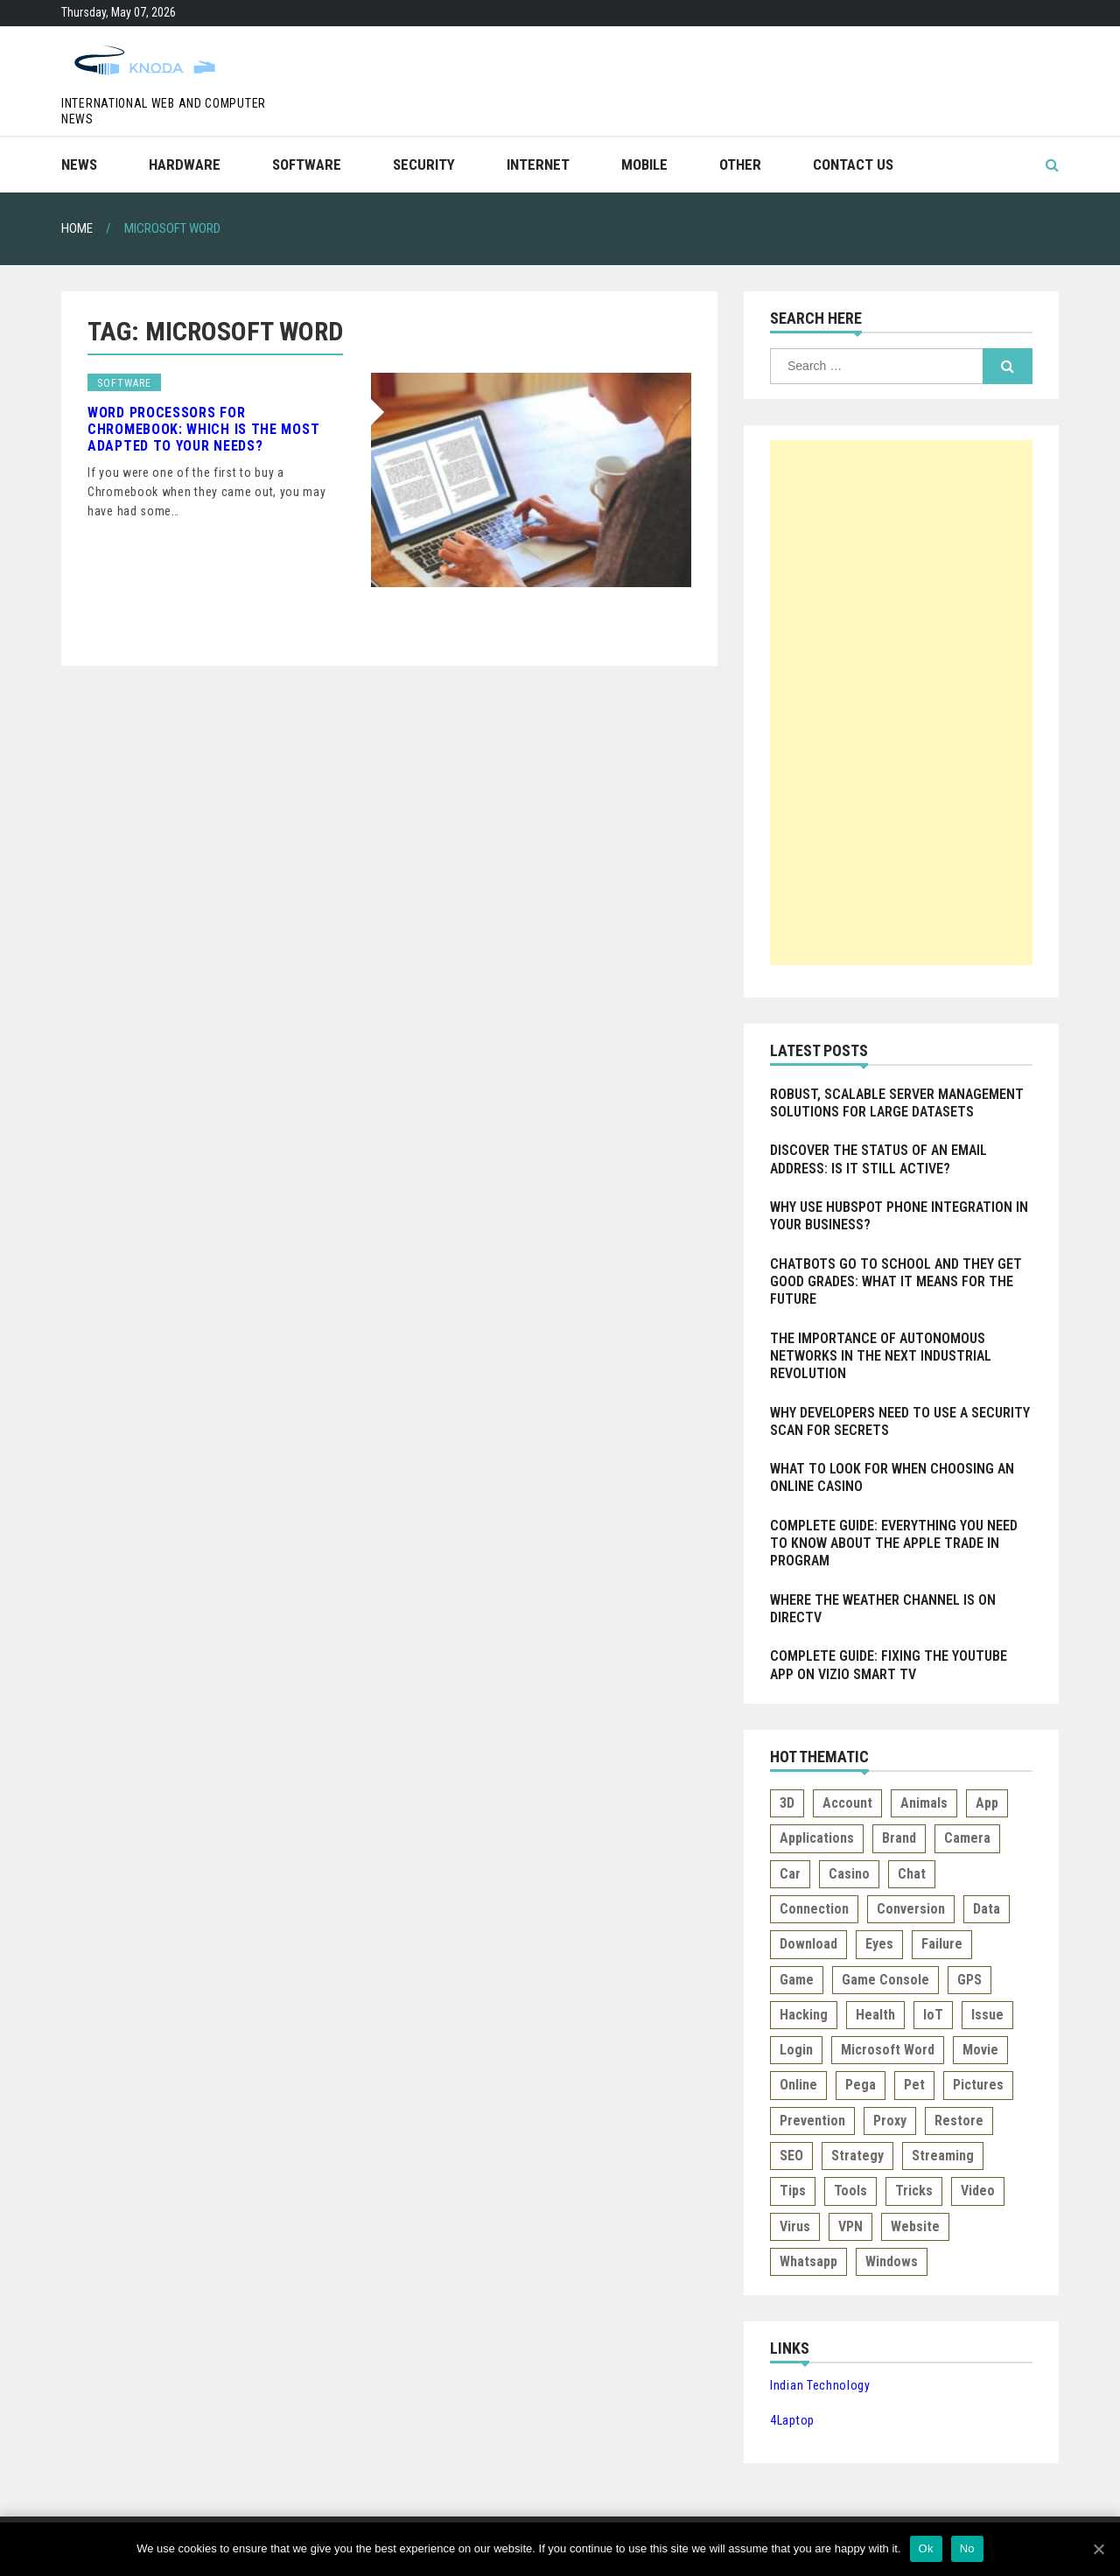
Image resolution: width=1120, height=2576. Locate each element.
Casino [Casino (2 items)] (849, 1874)
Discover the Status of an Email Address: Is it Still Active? (878, 1159)
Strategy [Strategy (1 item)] (857, 2155)
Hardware (184, 164)
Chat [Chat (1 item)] (912, 1874)
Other (740, 164)
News (79, 164)
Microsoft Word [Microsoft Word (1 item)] (887, 2049)
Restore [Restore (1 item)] (959, 2120)
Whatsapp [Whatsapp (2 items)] (808, 2261)
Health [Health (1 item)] (875, 2014)
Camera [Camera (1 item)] (967, 1838)
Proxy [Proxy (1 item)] (889, 2120)
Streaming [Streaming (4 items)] (943, 2155)
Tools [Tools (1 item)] (850, 2190)
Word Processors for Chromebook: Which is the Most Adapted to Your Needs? (203, 429)
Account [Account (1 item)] (847, 1803)
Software (306, 164)
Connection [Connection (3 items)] (814, 1908)
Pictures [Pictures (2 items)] (978, 2084)
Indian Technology (820, 2385)
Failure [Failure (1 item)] (941, 1944)
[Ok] (1098, 2549)
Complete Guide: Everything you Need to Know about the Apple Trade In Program (894, 1543)
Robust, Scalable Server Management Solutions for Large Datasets (897, 1103)
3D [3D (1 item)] (787, 1803)
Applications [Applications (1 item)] (817, 1838)
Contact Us (853, 164)
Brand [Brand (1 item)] (899, 1838)
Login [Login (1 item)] (796, 2049)
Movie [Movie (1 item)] (980, 2049)
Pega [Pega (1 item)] (860, 2084)
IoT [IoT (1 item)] (933, 2014)
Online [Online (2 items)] (798, 2084)
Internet (538, 164)
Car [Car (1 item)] (790, 1874)
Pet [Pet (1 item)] (914, 2084)
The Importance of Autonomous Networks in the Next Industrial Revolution (880, 1356)
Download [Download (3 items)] (808, 1944)
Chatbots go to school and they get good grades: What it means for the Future (896, 1282)
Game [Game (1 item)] (797, 1979)
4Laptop (792, 2420)
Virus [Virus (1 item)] (795, 2226)
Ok (926, 2548)
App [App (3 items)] (987, 1803)
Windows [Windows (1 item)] (891, 2261)
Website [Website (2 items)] (915, 2226)
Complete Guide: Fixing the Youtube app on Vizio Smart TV (888, 1665)
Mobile (644, 164)
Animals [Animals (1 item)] (924, 1803)
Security (424, 164)
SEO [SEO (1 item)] (791, 2155)
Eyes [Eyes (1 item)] (879, 1944)
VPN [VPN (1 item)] (850, 2226)
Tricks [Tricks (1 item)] (914, 2190)
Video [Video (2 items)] (978, 2190)
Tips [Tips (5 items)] (793, 2190)
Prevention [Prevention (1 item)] (812, 2120)
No (967, 2548)
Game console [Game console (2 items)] (885, 1979)
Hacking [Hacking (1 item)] (804, 2014)
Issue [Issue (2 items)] (987, 2014)
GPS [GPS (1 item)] (969, 1979)
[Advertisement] (901, 702)
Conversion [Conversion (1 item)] (911, 1908)
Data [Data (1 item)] (986, 1908)
